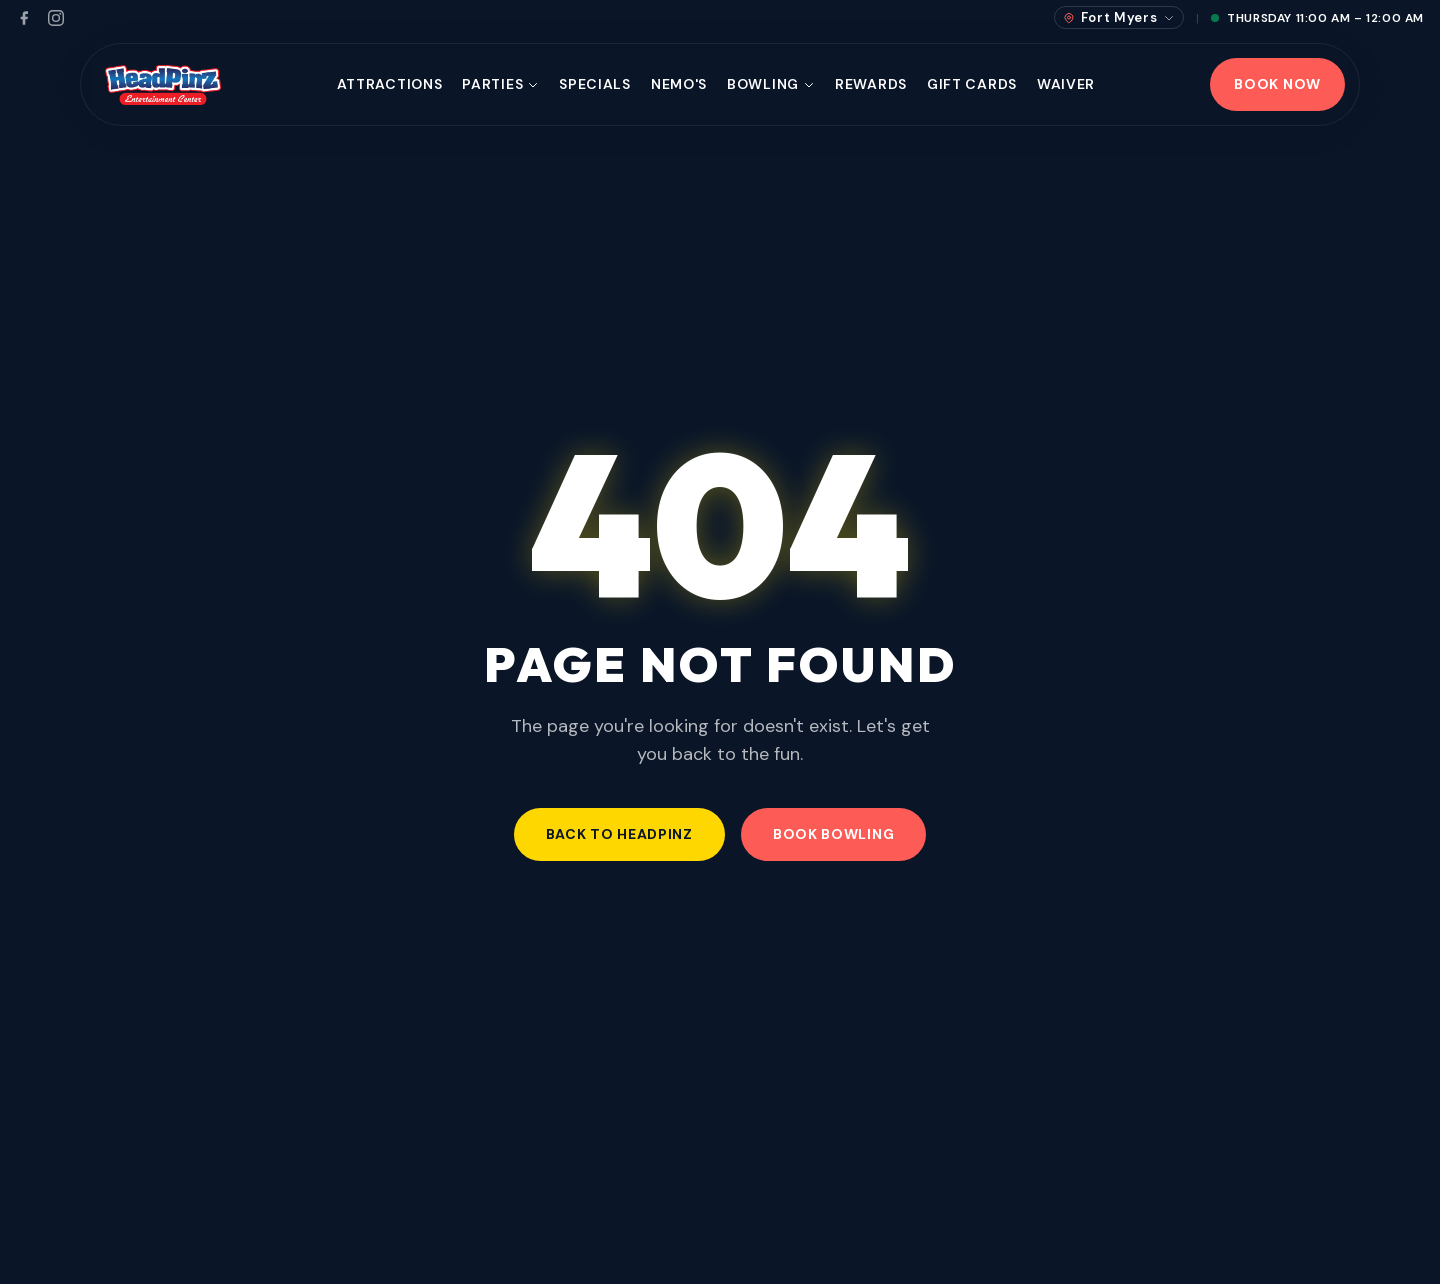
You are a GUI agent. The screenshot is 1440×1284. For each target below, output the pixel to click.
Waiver (1066, 84)
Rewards (871, 84)
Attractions (390, 84)
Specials (595, 84)
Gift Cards (972, 84)
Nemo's (679, 84)
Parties (500, 84)
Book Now (1277, 84)
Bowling (771, 84)
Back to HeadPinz (619, 834)
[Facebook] (24, 18)
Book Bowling (833, 834)
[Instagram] (56, 18)
